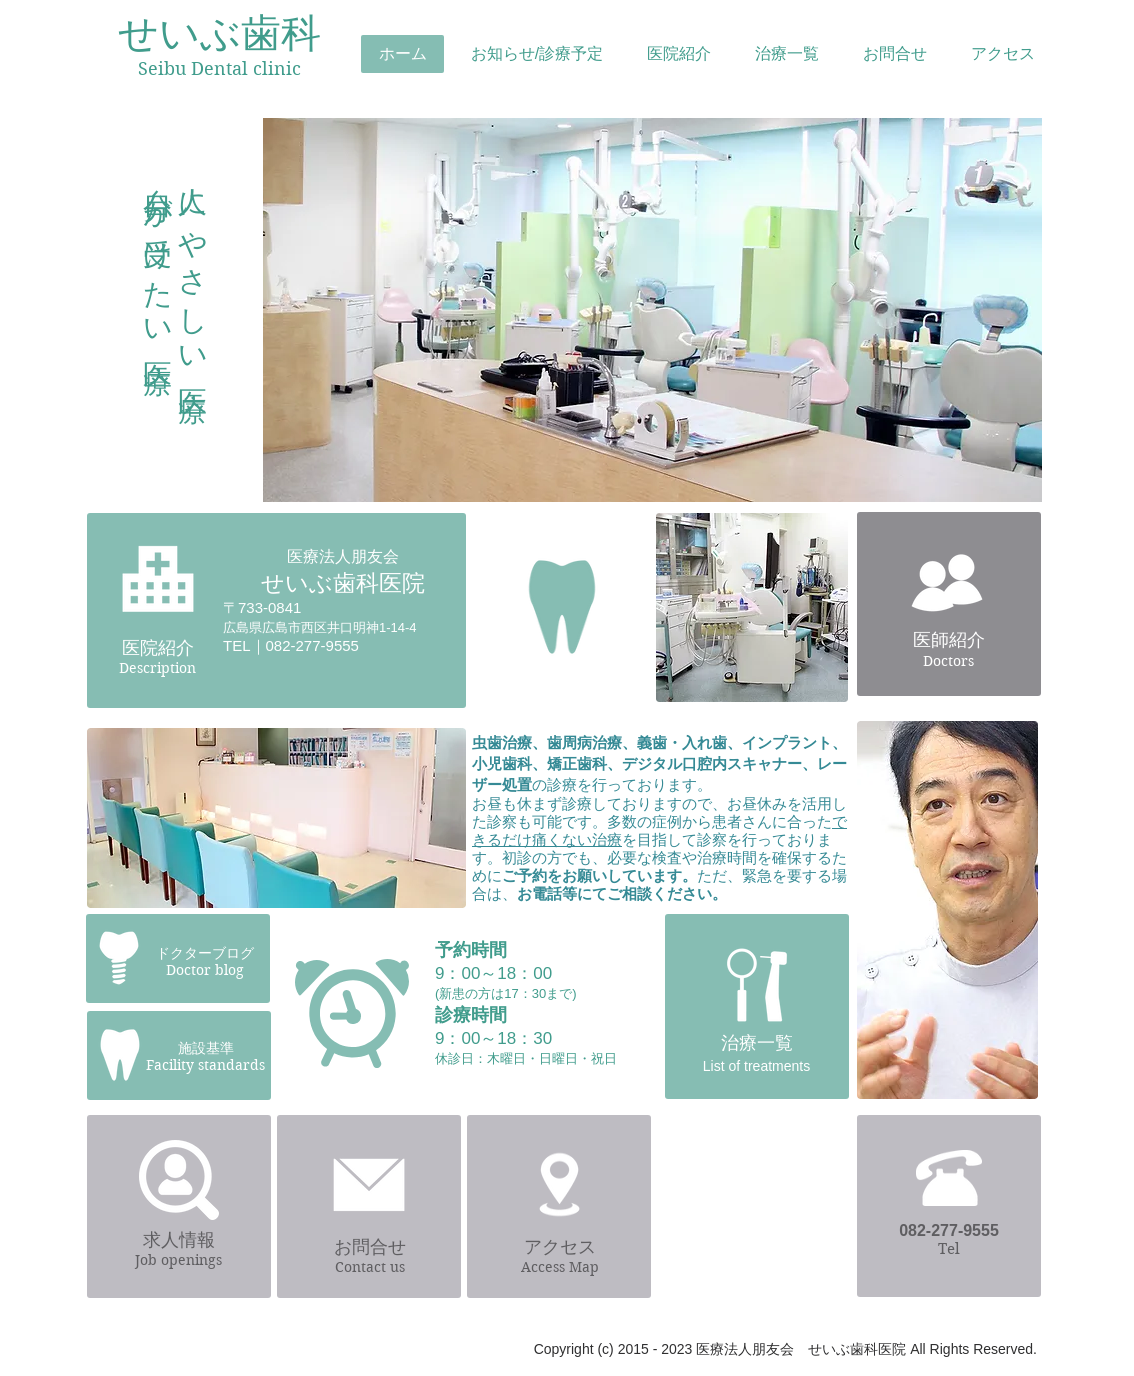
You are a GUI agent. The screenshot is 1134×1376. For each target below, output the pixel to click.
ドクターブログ (205, 953)
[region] (651, 317)
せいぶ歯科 (219, 33)
